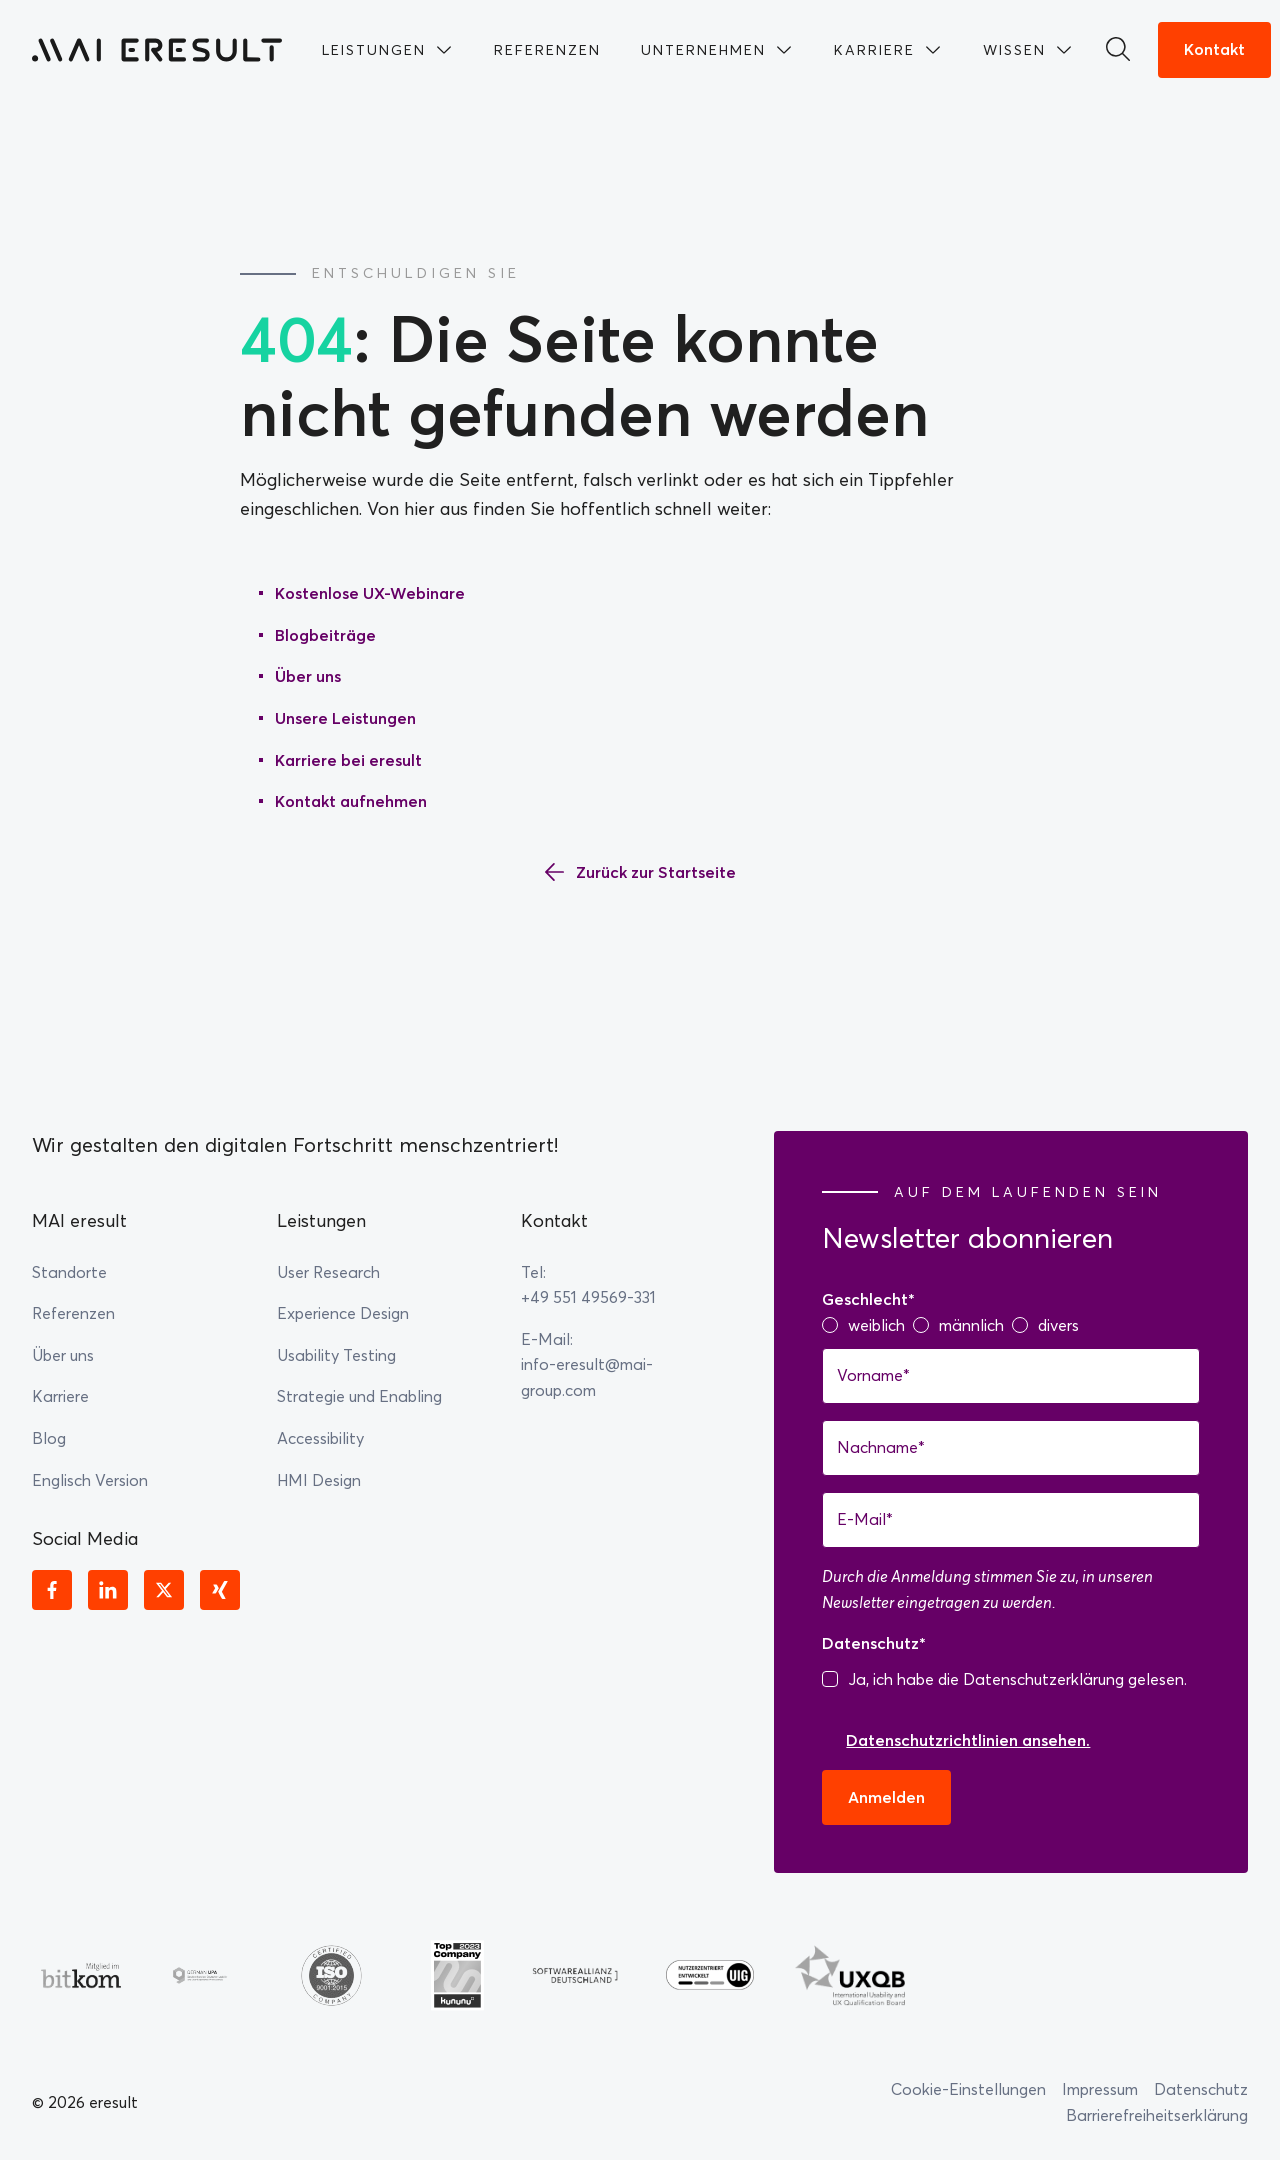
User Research (328, 1272)
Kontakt (1214, 49)
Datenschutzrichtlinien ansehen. (968, 1740)
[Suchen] (1124, 50)
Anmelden (886, 1797)
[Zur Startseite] (157, 50)
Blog (49, 1438)
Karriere (60, 1396)
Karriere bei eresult (348, 760)
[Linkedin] (108, 1590)
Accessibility (320, 1438)
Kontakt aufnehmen (351, 801)
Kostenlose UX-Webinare (370, 593)
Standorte (69, 1272)
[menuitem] (388, 50)
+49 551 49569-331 (588, 1297)
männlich (971, 1325)
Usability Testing (336, 1355)
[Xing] (220, 1590)
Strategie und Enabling (359, 1396)
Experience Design (343, 1313)
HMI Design (319, 1480)
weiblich (876, 1325)
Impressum (1100, 2089)
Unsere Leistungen (345, 718)
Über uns (308, 676)
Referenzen (73, 1313)
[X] (164, 1590)
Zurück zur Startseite (656, 872)
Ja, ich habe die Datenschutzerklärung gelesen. (1017, 1679)
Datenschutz (1201, 2089)
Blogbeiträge (325, 635)
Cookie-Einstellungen (968, 2089)
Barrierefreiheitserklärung (1157, 2115)
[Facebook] (52, 1590)
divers (1058, 1325)
